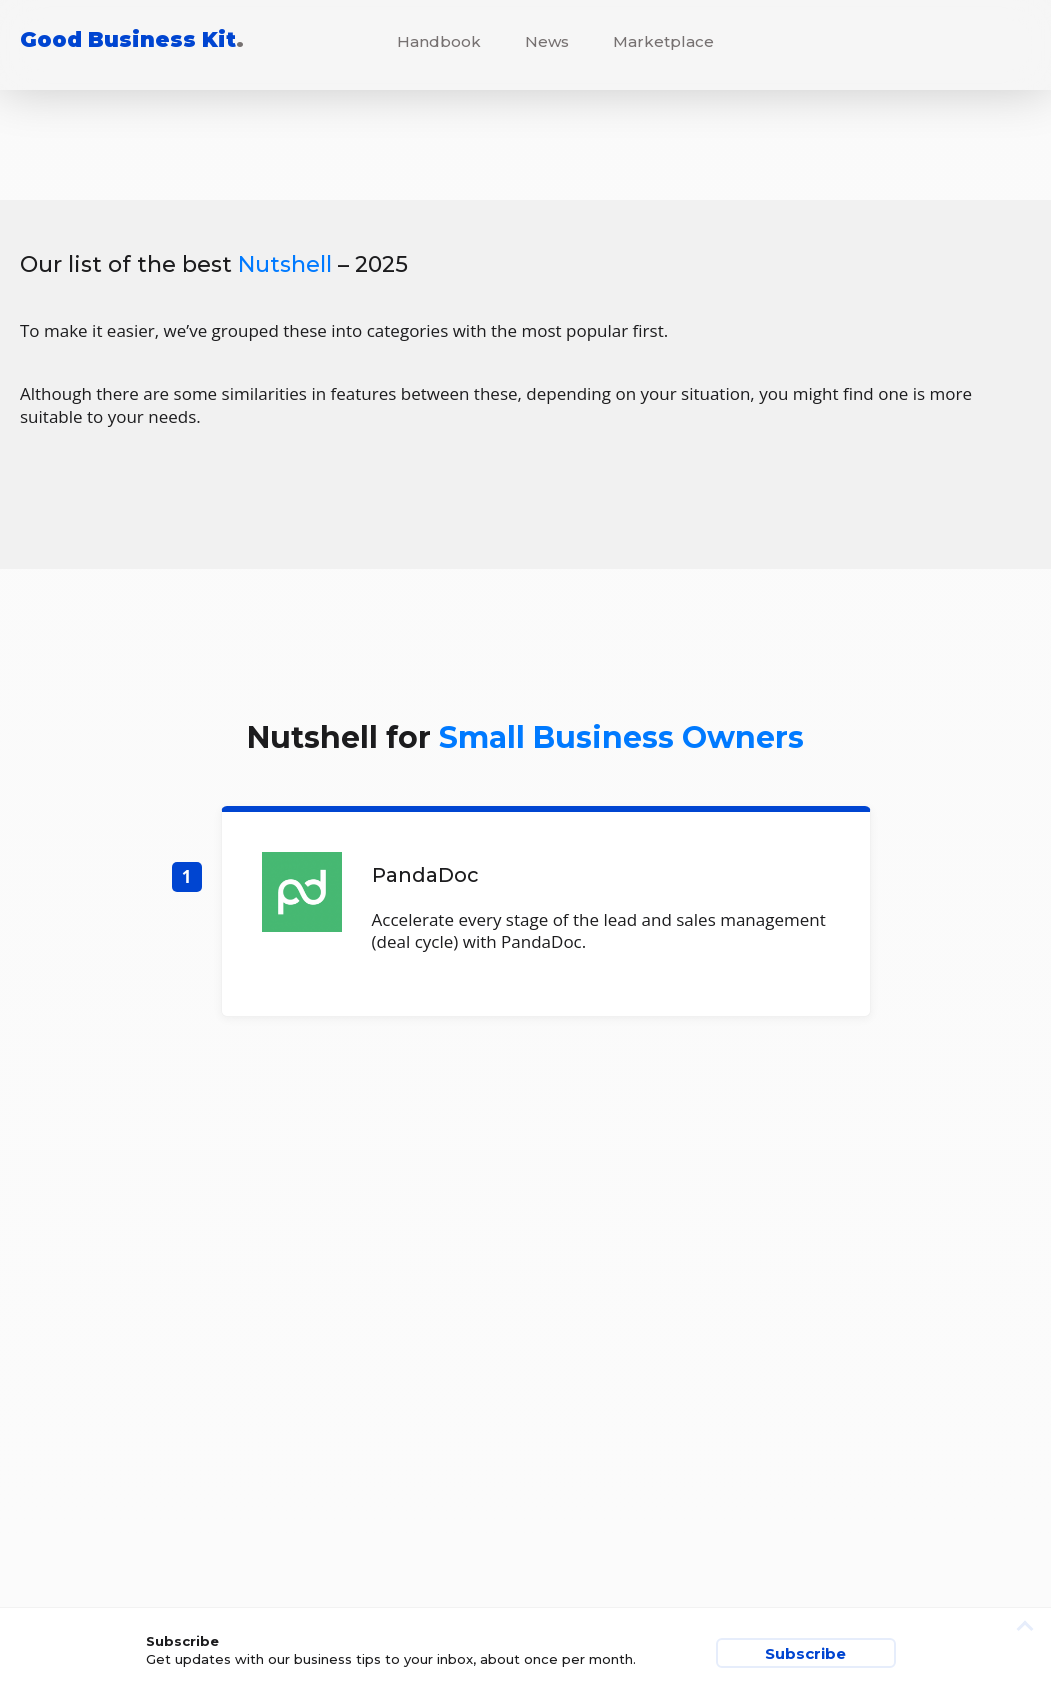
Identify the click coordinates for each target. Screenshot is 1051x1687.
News (547, 41)
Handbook (439, 41)
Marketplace (663, 41)
